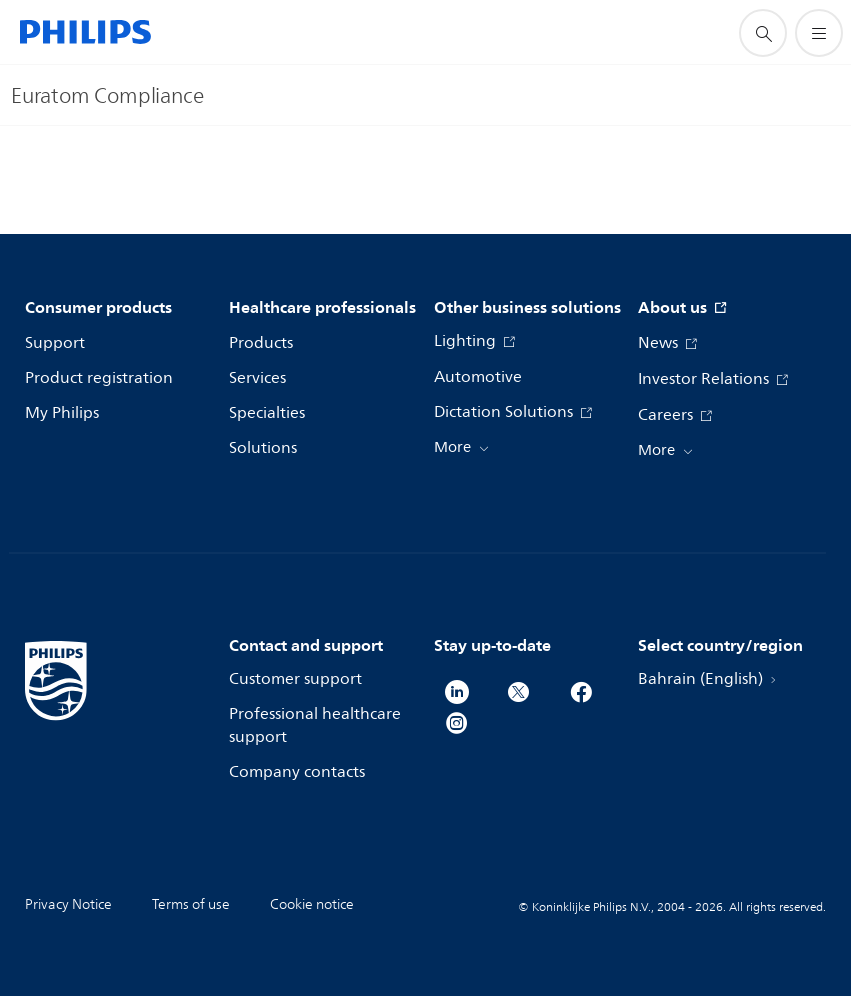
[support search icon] (763, 33)
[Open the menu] (819, 33)
